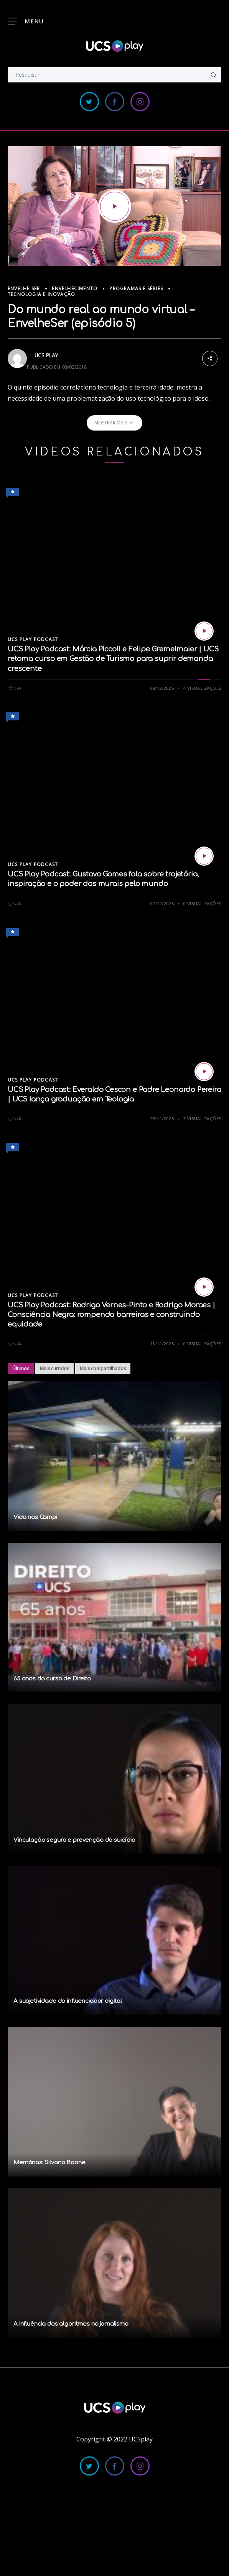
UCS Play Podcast (33, 639)
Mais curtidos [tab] (54, 1368)
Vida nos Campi (35, 1517)
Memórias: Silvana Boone (49, 2162)
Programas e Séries (136, 288)
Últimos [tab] (20, 1368)
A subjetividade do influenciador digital (67, 2001)
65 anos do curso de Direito (52, 1678)
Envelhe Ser (24, 288)
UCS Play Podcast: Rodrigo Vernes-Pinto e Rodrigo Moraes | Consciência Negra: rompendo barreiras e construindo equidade (111, 1314)
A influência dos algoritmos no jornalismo (71, 2324)
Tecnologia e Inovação (41, 294)
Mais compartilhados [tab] (103, 1368)
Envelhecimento (74, 288)
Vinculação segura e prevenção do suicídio (74, 1840)
